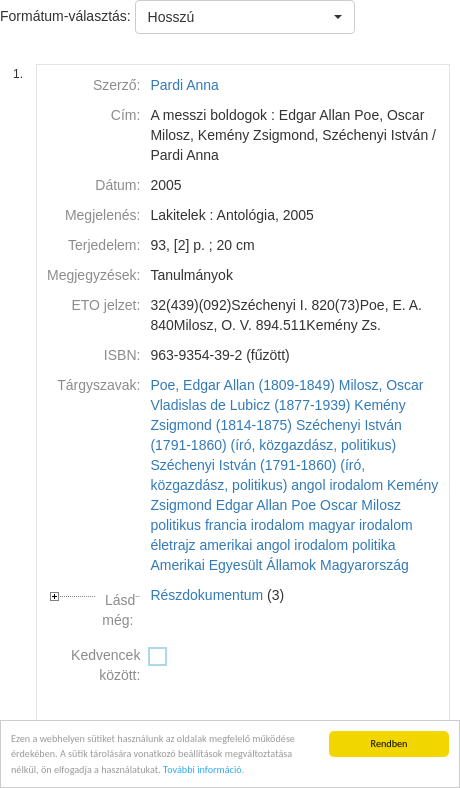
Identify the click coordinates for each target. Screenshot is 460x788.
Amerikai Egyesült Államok (233, 565)
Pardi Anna (184, 85)
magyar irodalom (360, 525)
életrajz (172, 545)
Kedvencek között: (105, 665)
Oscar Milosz (360, 505)
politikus (175, 525)
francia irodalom (255, 525)
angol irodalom (337, 485)
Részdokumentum (206, 595)
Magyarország (364, 565)
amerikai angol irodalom (273, 545)
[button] (245, 17)
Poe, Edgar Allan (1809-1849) (242, 385)
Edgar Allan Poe (266, 505)
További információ (202, 772)
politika (374, 545)
